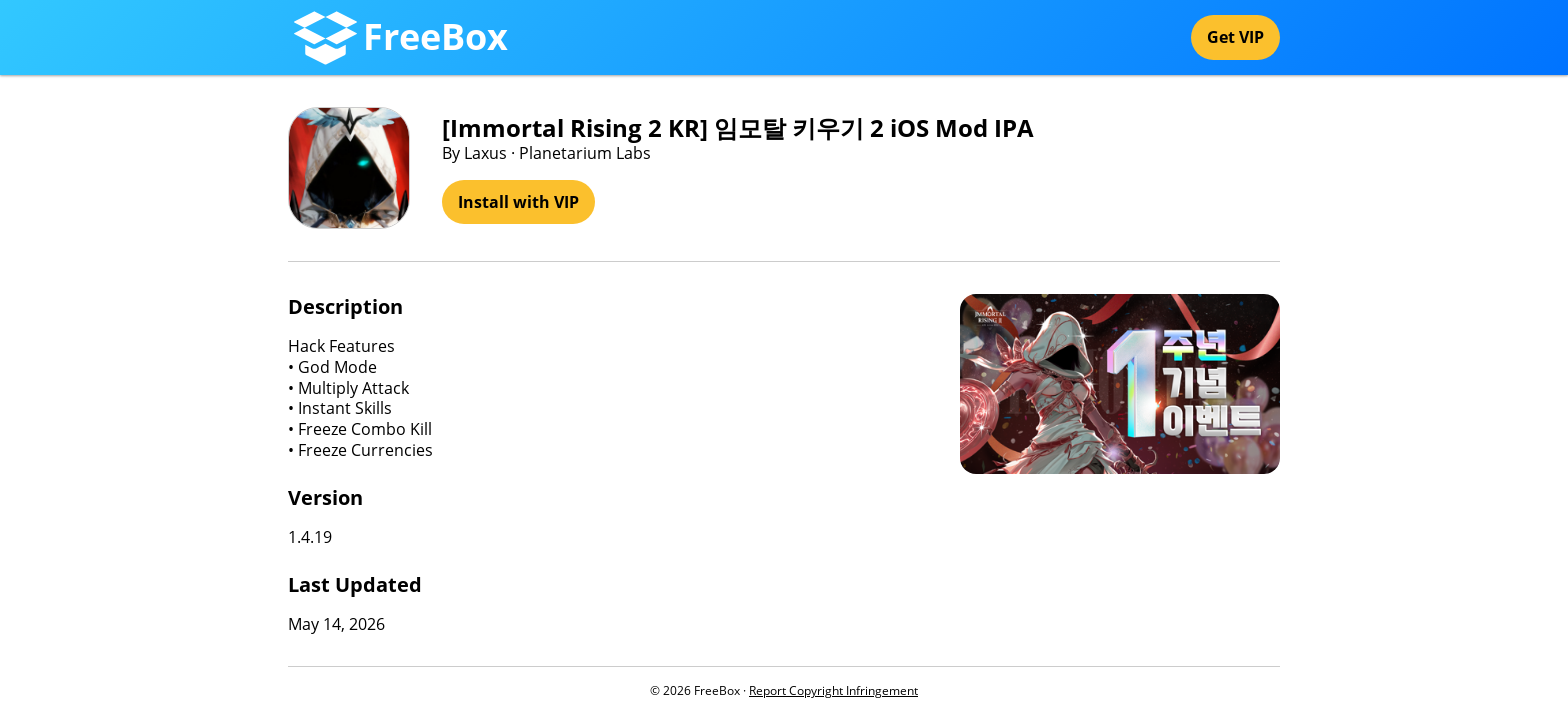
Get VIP (1235, 37)
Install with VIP (518, 202)
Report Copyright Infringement (833, 690)
